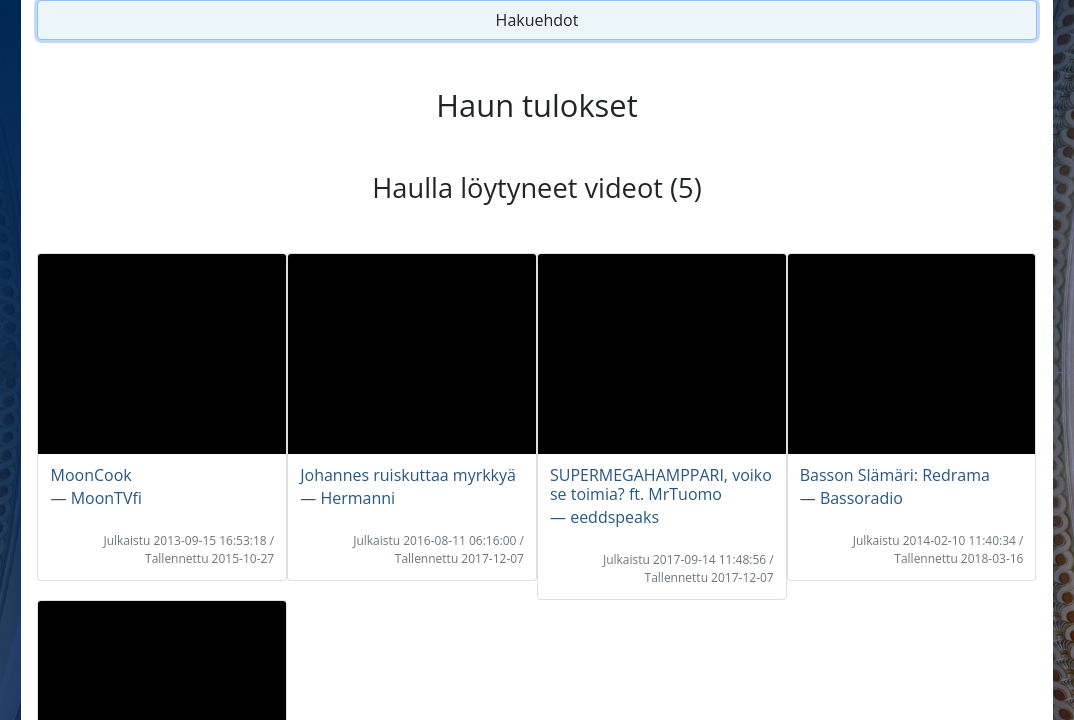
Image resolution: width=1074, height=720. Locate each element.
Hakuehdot (537, 20)
